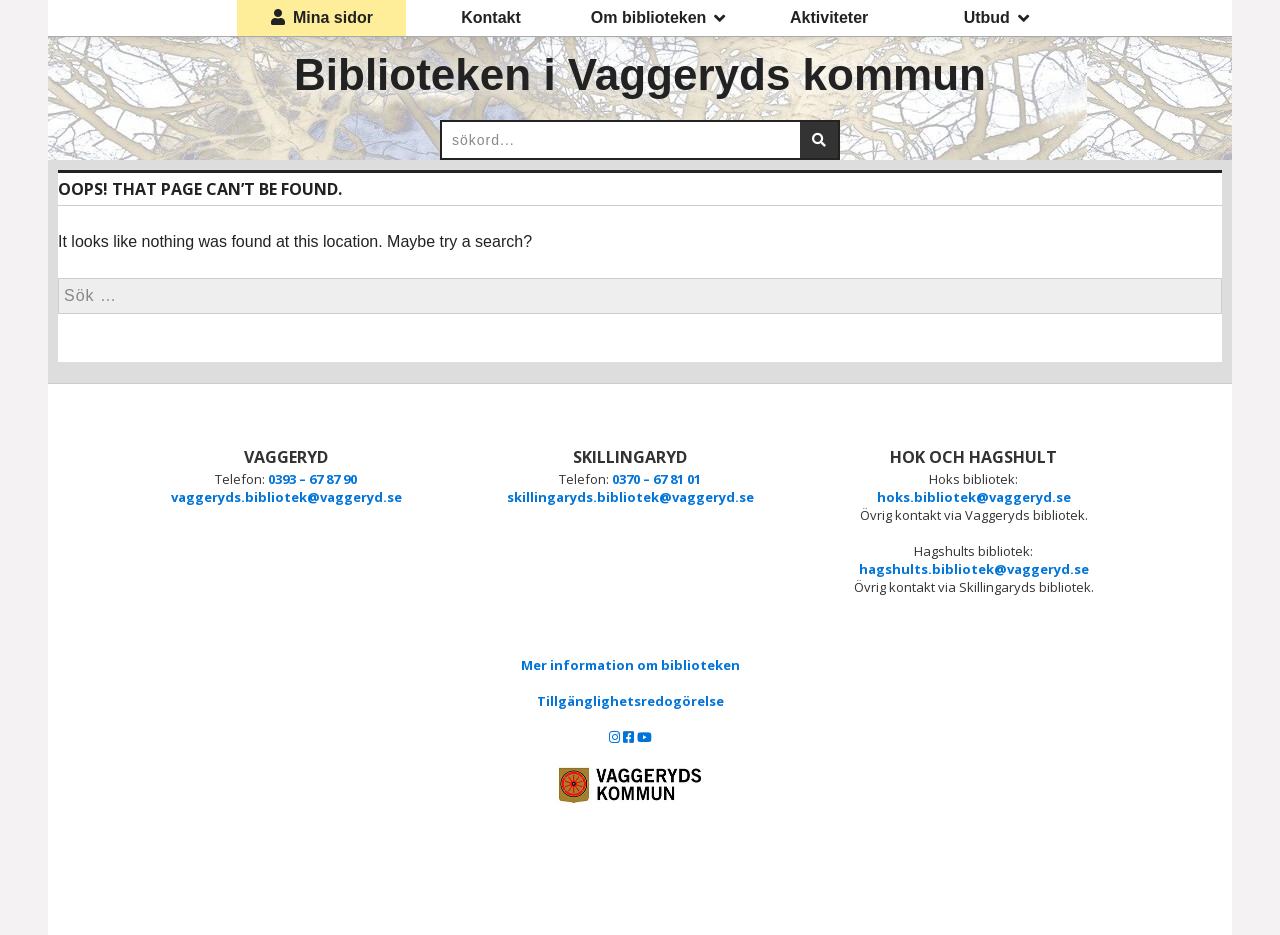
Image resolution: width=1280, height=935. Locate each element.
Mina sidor (322, 17)
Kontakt (491, 17)
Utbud (996, 18)
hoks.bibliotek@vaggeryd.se (974, 497)
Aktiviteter (829, 17)
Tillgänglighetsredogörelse (630, 701)
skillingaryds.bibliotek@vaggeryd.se (630, 497)
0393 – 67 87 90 (312, 479)
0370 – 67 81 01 (656, 479)
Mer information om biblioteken (630, 665)
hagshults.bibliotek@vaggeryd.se (974, 569)
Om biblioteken (658, 18)
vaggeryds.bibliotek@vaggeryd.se (286, 497)
